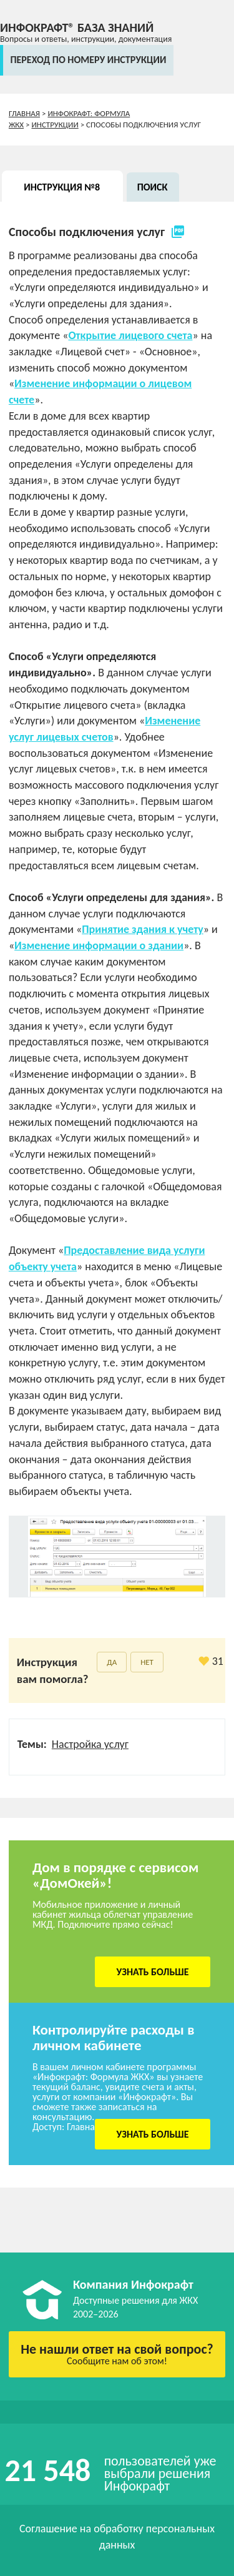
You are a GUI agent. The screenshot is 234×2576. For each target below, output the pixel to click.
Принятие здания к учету (142, 929)
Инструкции (54, 124)
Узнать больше (153, 1972)
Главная (24, 113)
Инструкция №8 (62, 187)
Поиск (152, 187)
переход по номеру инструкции (88, 60)
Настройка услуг (90, 1744)
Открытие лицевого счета (130, 335)
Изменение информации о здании (98, 945)
